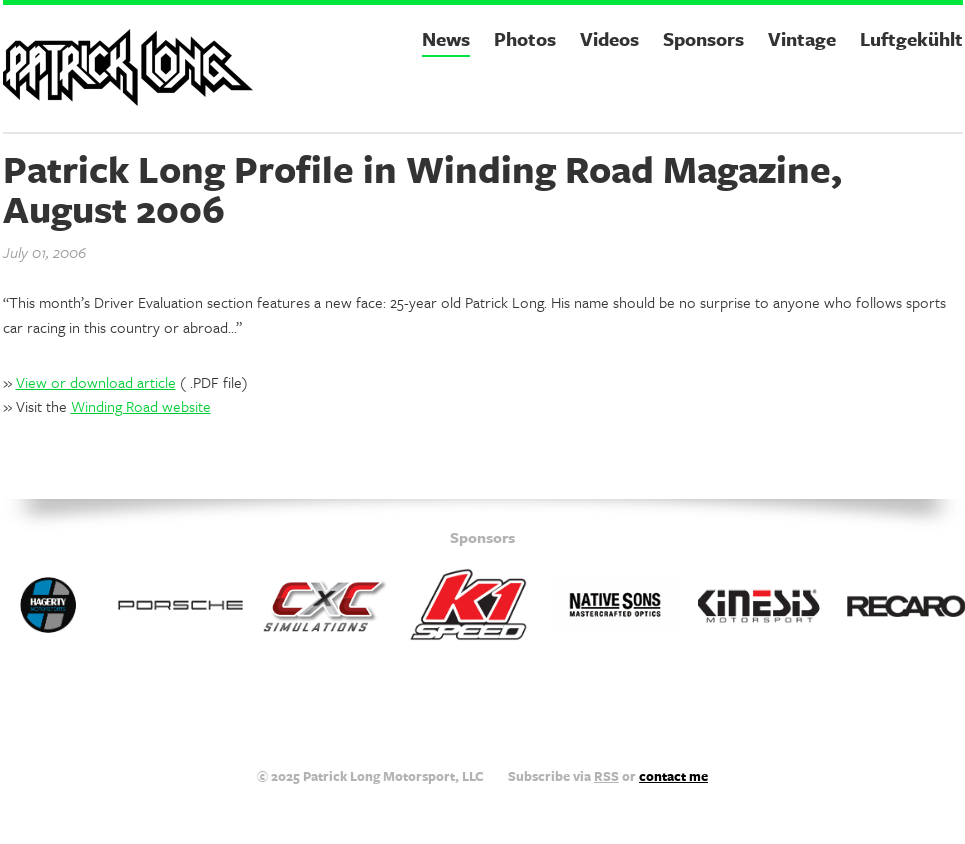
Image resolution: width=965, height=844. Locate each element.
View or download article (96, 382)
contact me (673, 776)
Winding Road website (141, 406)
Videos (609, 38)
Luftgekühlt (911, 38)
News (446, 38)
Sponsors (703, 38)
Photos (525, 38)
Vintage (802, 38)
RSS (606, 776)
